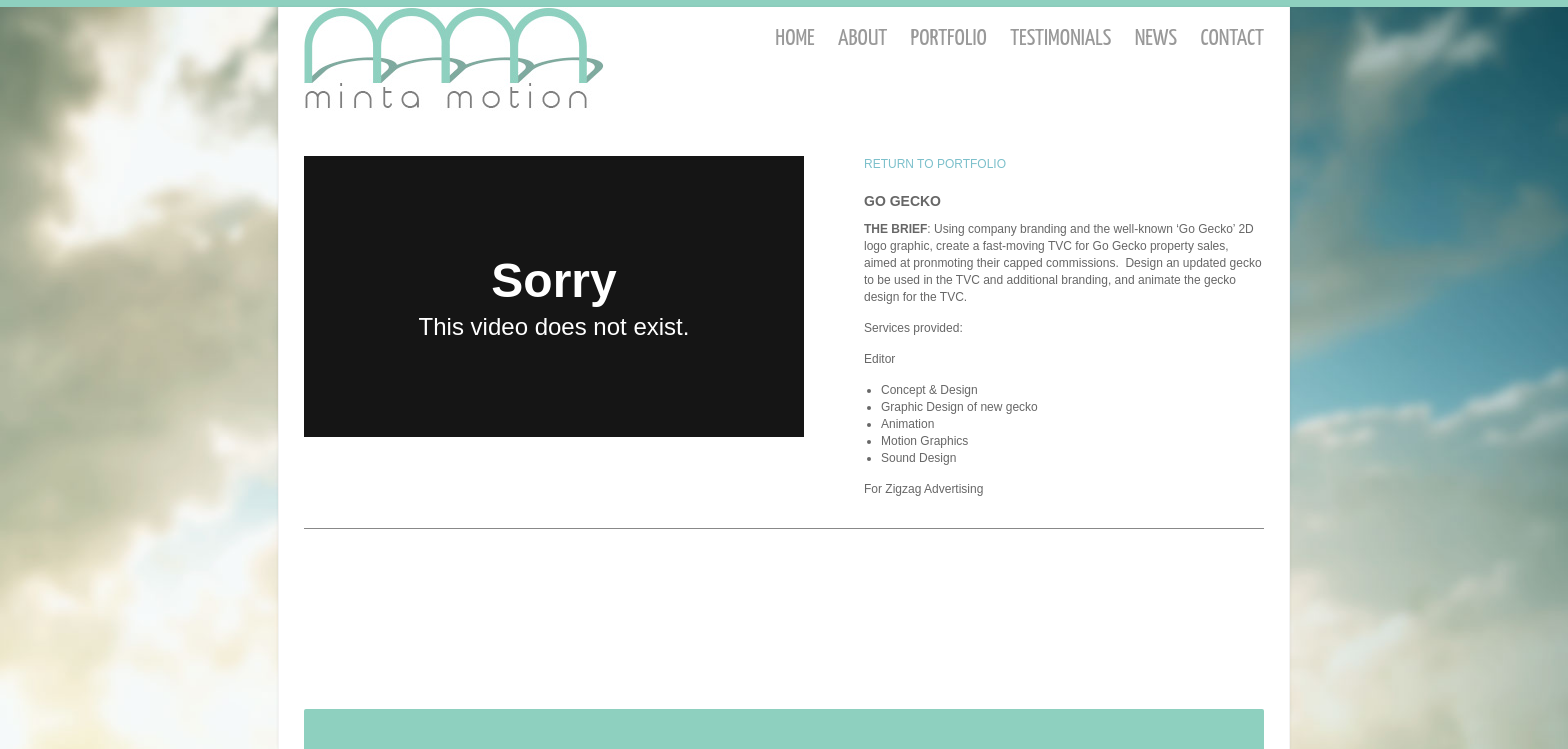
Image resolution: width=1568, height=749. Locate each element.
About (862, 38)
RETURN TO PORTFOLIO (935, 164)
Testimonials (1060, 38)
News (1156, 38)
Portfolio (949, 38)
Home (794, 38)
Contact (1232, 38)
